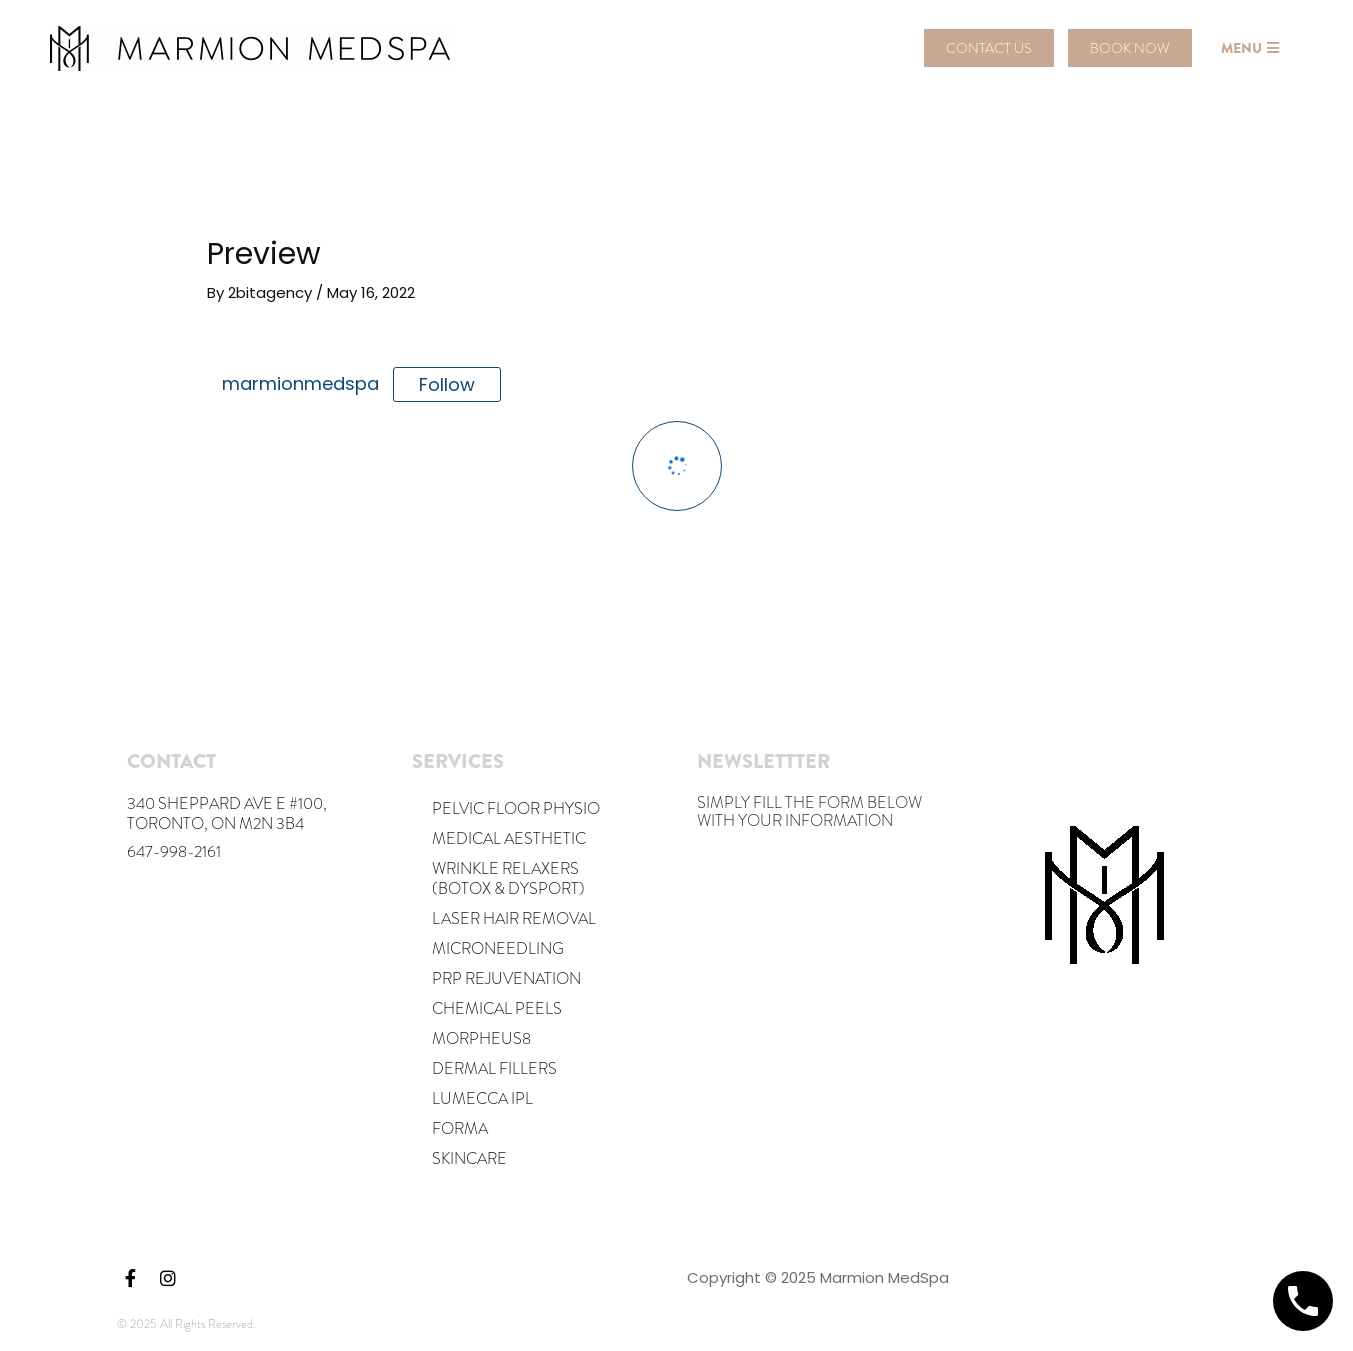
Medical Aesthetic (509, 838)
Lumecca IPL (482, 1098)
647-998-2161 (174, 851)
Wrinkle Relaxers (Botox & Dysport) (508, 878)
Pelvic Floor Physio (516, 808)
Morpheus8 (481, 1038)
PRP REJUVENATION (506, 978)
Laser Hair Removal (514, 918)
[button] (989, 48)
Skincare (469, 1158)
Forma (460, 1128)
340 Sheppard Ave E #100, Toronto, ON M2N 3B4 (227, 813)
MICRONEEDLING (498, 948)
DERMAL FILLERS (494, 1068)
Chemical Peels (497, 1008)
